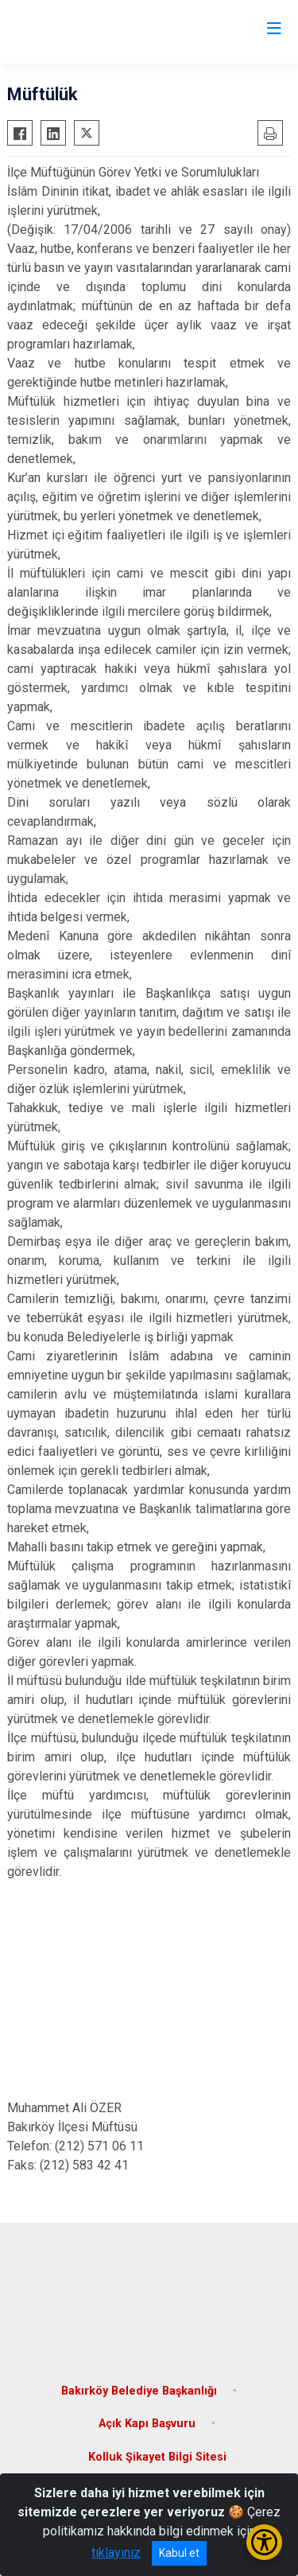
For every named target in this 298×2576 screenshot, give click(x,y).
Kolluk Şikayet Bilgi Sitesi (157, 2457)
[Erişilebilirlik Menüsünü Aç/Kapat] (264, 2542)
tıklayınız (116, 2552)
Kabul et (179, 2553)
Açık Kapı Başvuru (147, 2423)
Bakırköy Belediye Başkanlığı (139, 2391)
